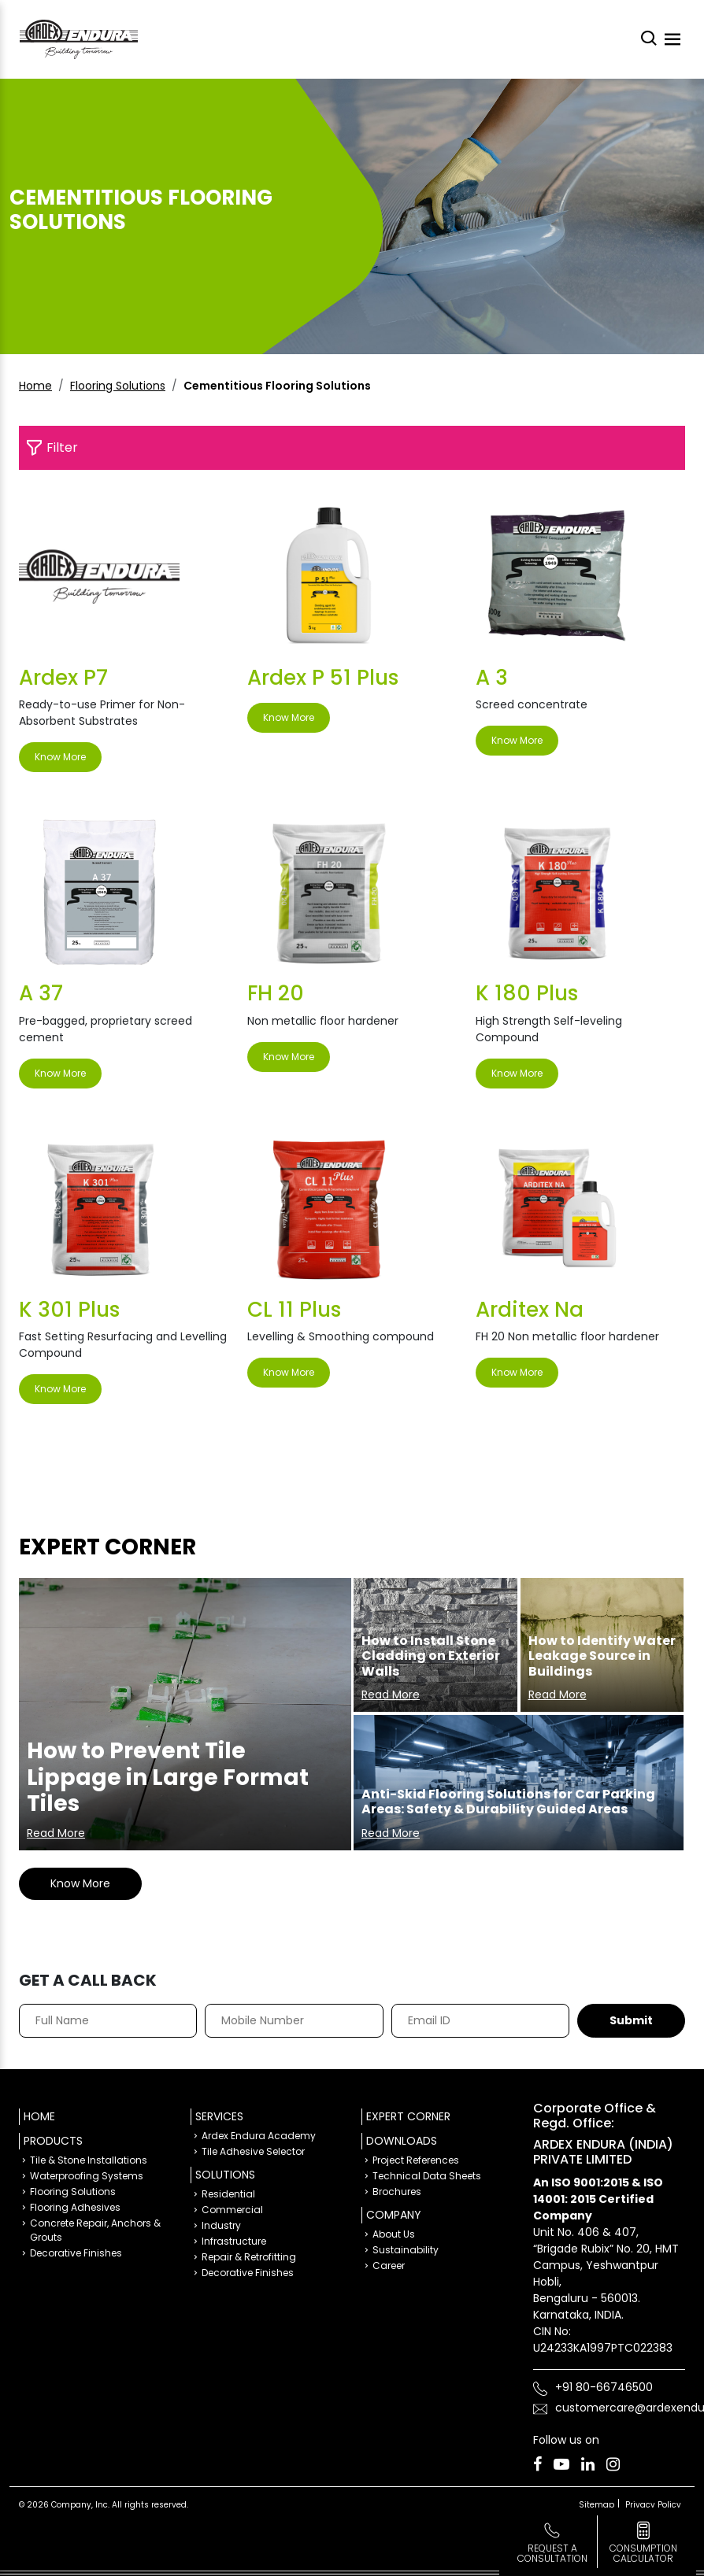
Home (35, 386)
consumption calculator (643, 2553)
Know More (60, 756)
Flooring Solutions (117, 386)
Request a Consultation (552, 2553)
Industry (221, 2225)
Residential (228, 2194)
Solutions (225, 2174)
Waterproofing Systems (86, 2175)
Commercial (232, 2209)
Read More (56, 1833)
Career (388, 2265)
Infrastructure (234, 2241)
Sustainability (405, 2249)
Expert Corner (408, 2116)
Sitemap (596, 2505)
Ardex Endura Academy (259, 2135)
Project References (415, 2160)
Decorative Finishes (76, 2253)
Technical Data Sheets (426, 2175)
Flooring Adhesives (75, 2207)
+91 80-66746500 (604, 2387)
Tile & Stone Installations (88, 2160)
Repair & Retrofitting (249, 2257)
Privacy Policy (653, 2505)
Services (219, 2116)
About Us (393, 2234)
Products (53, 2141)
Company (393, 2215)
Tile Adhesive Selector (253, 2151)
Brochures (396, 2191)
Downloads (401, 2141)
